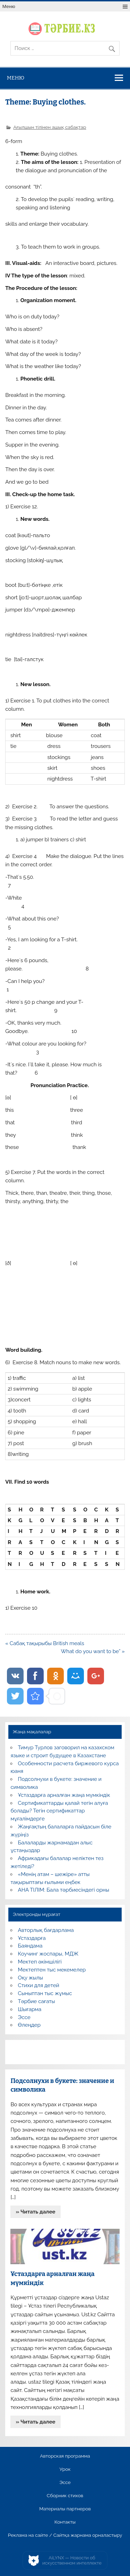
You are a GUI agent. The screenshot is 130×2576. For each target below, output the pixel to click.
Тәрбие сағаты (36, 2001)
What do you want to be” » (92, 1651)
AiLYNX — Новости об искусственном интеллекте (72, 2560)
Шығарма (30, 2009)
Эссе (24, 2017)
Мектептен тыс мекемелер (52, 1970)
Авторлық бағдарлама (46, 1930)
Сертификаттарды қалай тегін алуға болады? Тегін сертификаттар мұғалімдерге (59, 1811)
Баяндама (30, 1946)
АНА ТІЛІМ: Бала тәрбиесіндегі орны (63, 1890)
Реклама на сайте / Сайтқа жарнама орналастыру (65, 2535)
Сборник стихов (65, 2495)
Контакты (65, 2522)
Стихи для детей (38, 1985)
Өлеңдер (29, 2025)
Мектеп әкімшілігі (40, 1962)
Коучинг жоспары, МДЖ (48, 1954)
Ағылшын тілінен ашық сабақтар (49, 127)
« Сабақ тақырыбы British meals (44, 1643)
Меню (8, 6)
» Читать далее (35, 2212)
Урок (64, 2469)
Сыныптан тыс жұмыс (45, 1993)
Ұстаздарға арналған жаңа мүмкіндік (64, 1795)
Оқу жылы (30, 1978)
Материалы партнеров (64, 2509)
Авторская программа (65, 2456)
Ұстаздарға (32, 1938)
